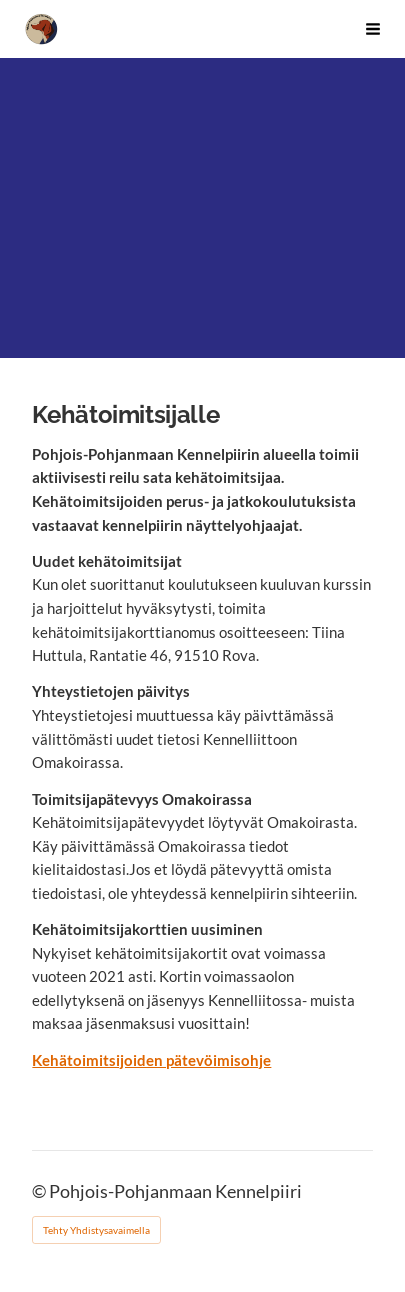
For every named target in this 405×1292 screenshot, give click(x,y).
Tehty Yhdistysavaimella (96, 1230)
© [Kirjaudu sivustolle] (40, 1191)
